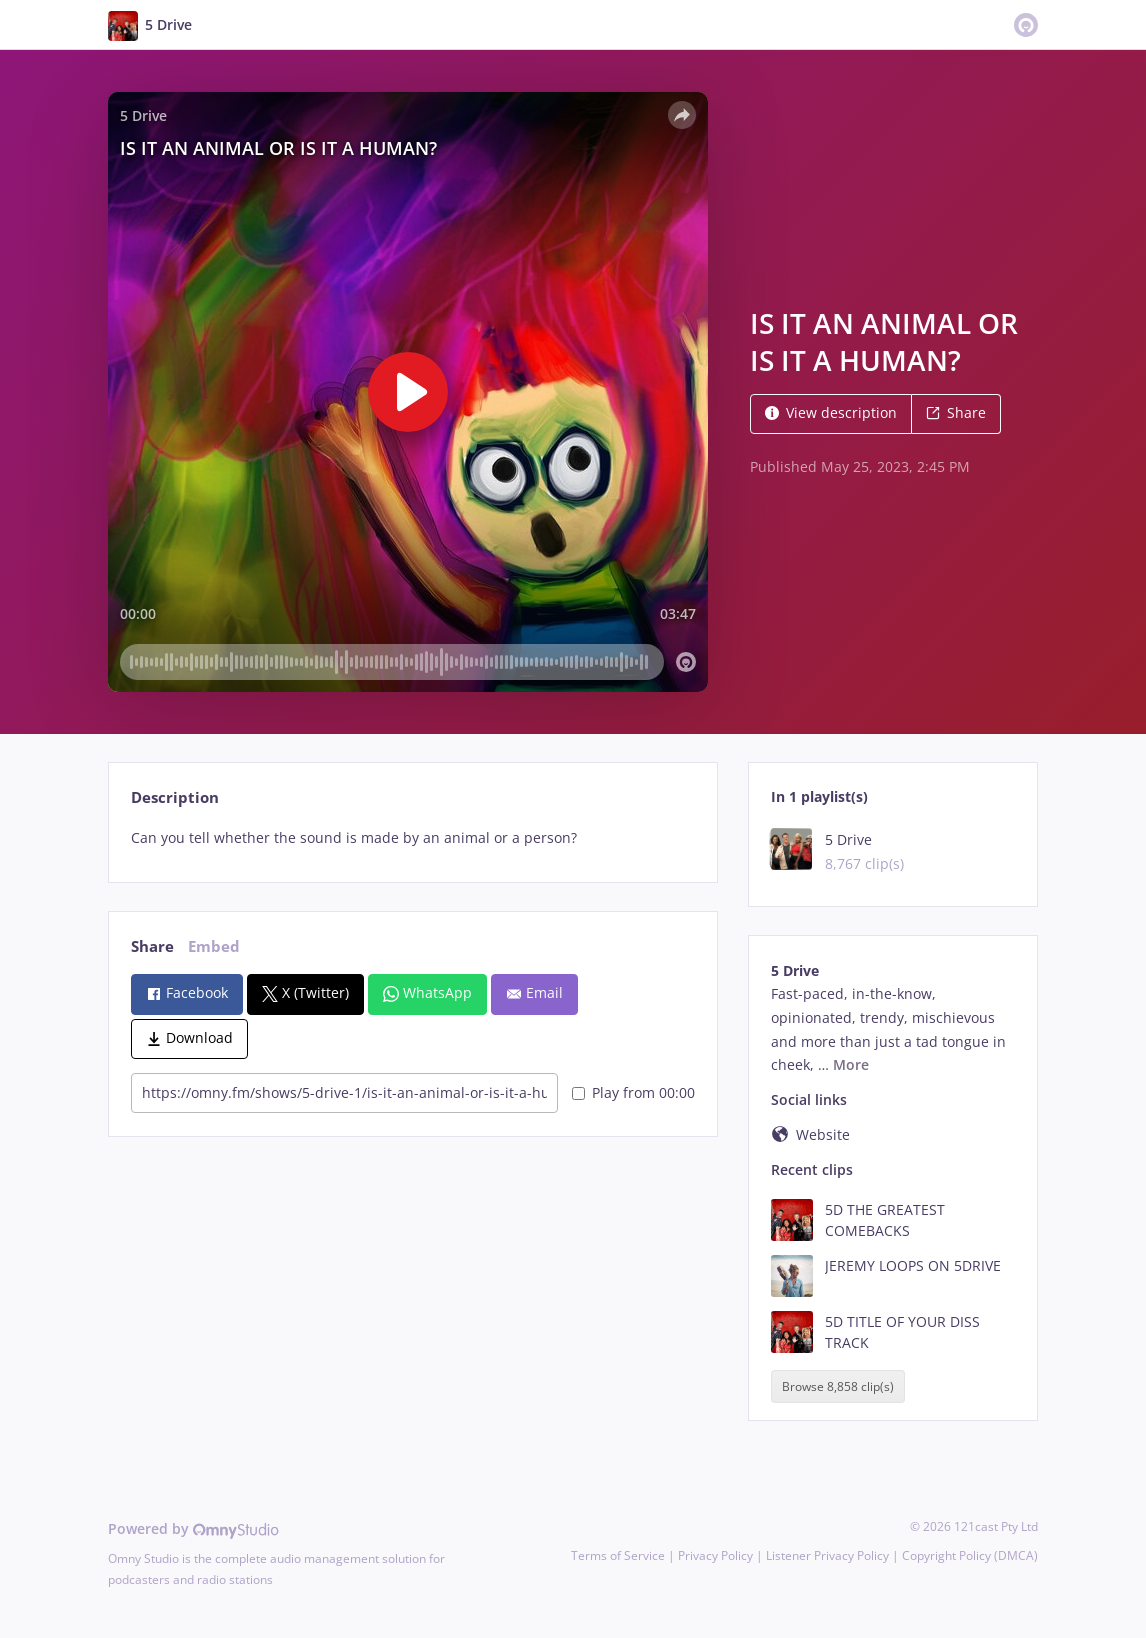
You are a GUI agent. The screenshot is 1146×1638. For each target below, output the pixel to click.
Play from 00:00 (633, 1092)
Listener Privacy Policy (827, 1555)
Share (956, 412)
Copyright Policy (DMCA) (970, 1555)
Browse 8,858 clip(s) (838, 1386)
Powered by (193, 1528)
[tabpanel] (412, 838)
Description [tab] (175, 797)
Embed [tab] (214, 946)
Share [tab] (152, 946)
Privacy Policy (715, 1555)
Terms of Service (618, 1555)
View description (831, 412)
